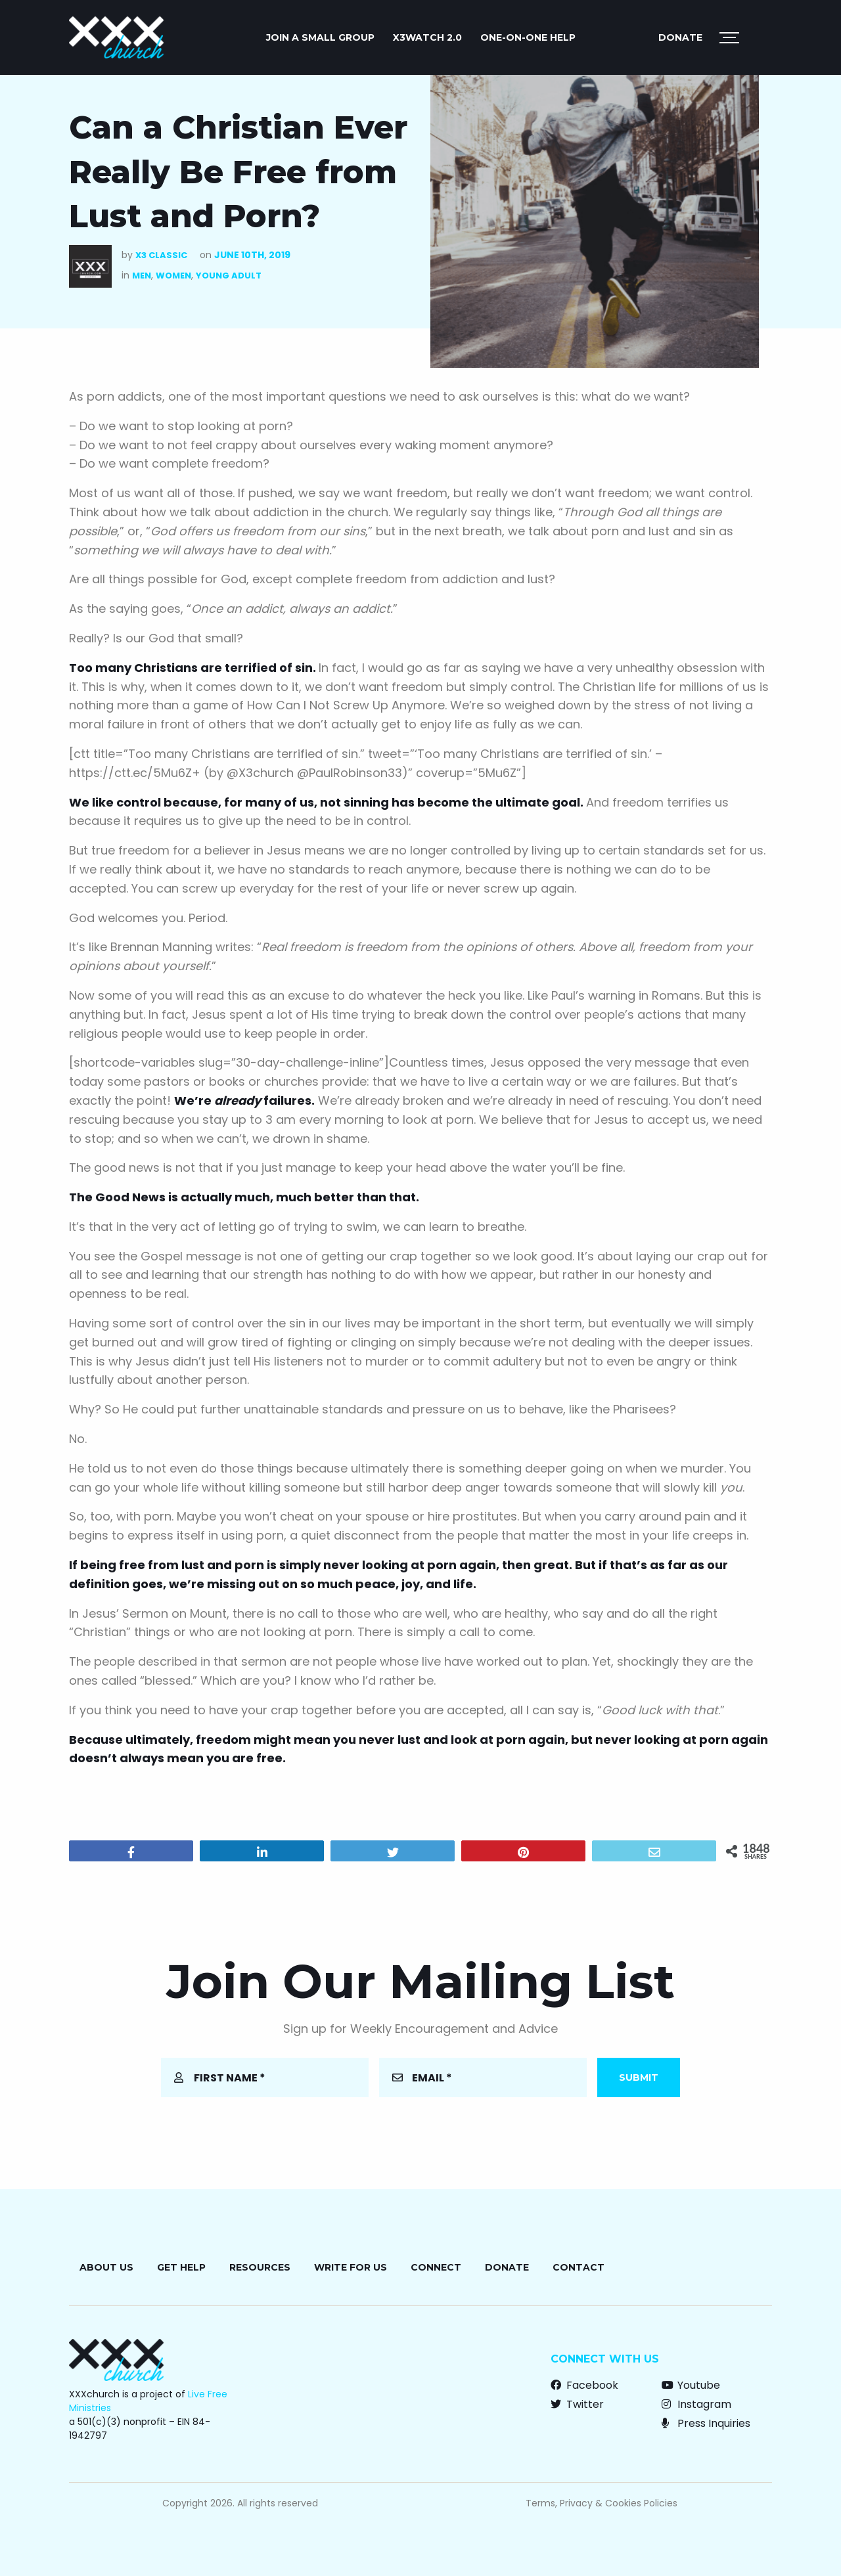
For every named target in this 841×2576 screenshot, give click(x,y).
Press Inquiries (706, 2423)
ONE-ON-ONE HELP (528, 37)
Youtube (691, 2385)
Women (173, 275)
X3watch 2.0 (427, 37)
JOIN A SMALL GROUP (320, 37)
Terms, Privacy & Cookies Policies (601, 2503)
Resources (259, 2267)
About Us (106, 2267)
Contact (578, 2267)
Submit (638, 2077)
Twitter (577, 2404)
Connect (436, 2267)
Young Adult (228, 275)
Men (141, 275)
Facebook (584, 2385)
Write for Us (350, 2267)
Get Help (181, 2267)
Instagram (696, 2404)
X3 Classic (161, 255)
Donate (680, 37)
